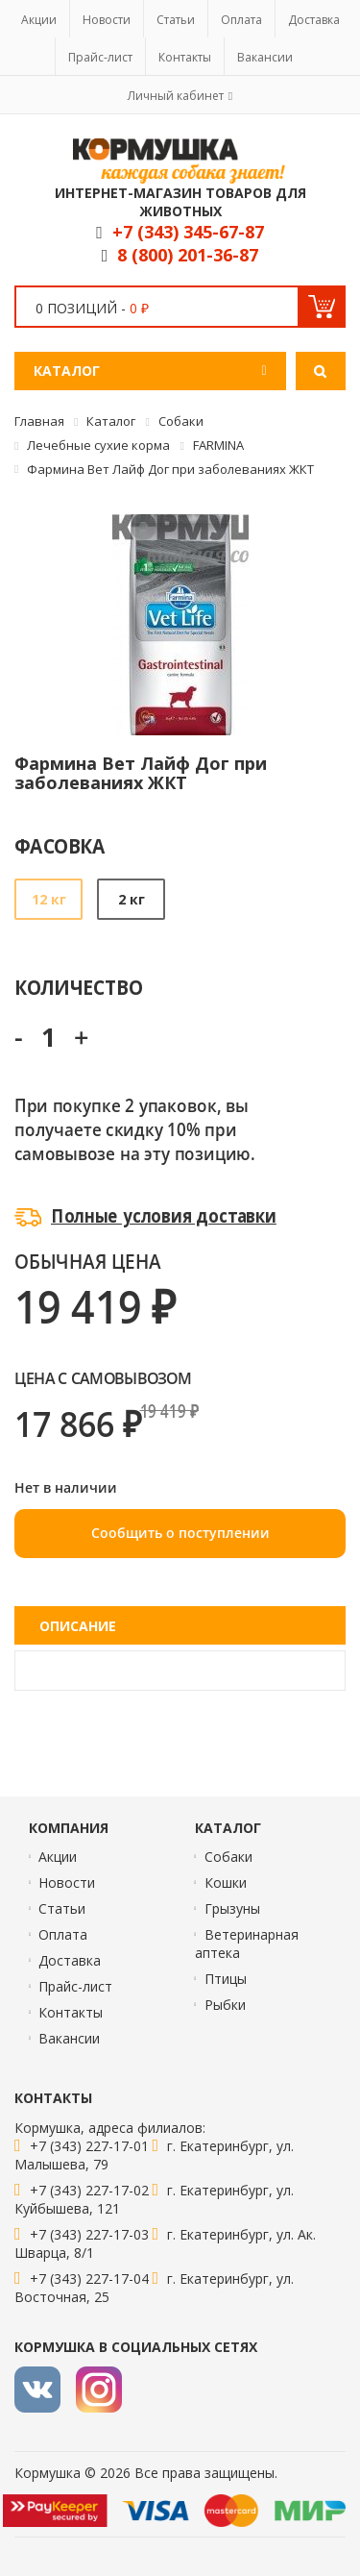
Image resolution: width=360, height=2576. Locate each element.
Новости (107, 20)
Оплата (241, 20)
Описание (77, 1626)
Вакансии (265, 57)
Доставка (314, 20)
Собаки (228, 1856)
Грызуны (232, 1908)
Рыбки (225, 2004)
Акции (39, 20)
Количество (78, 987)
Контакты (184, 57)
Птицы (225, 1978)
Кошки (225, 1882)
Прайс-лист (100, 57)
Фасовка (60, 845)
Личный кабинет (176, 95)
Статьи (175, 20)
